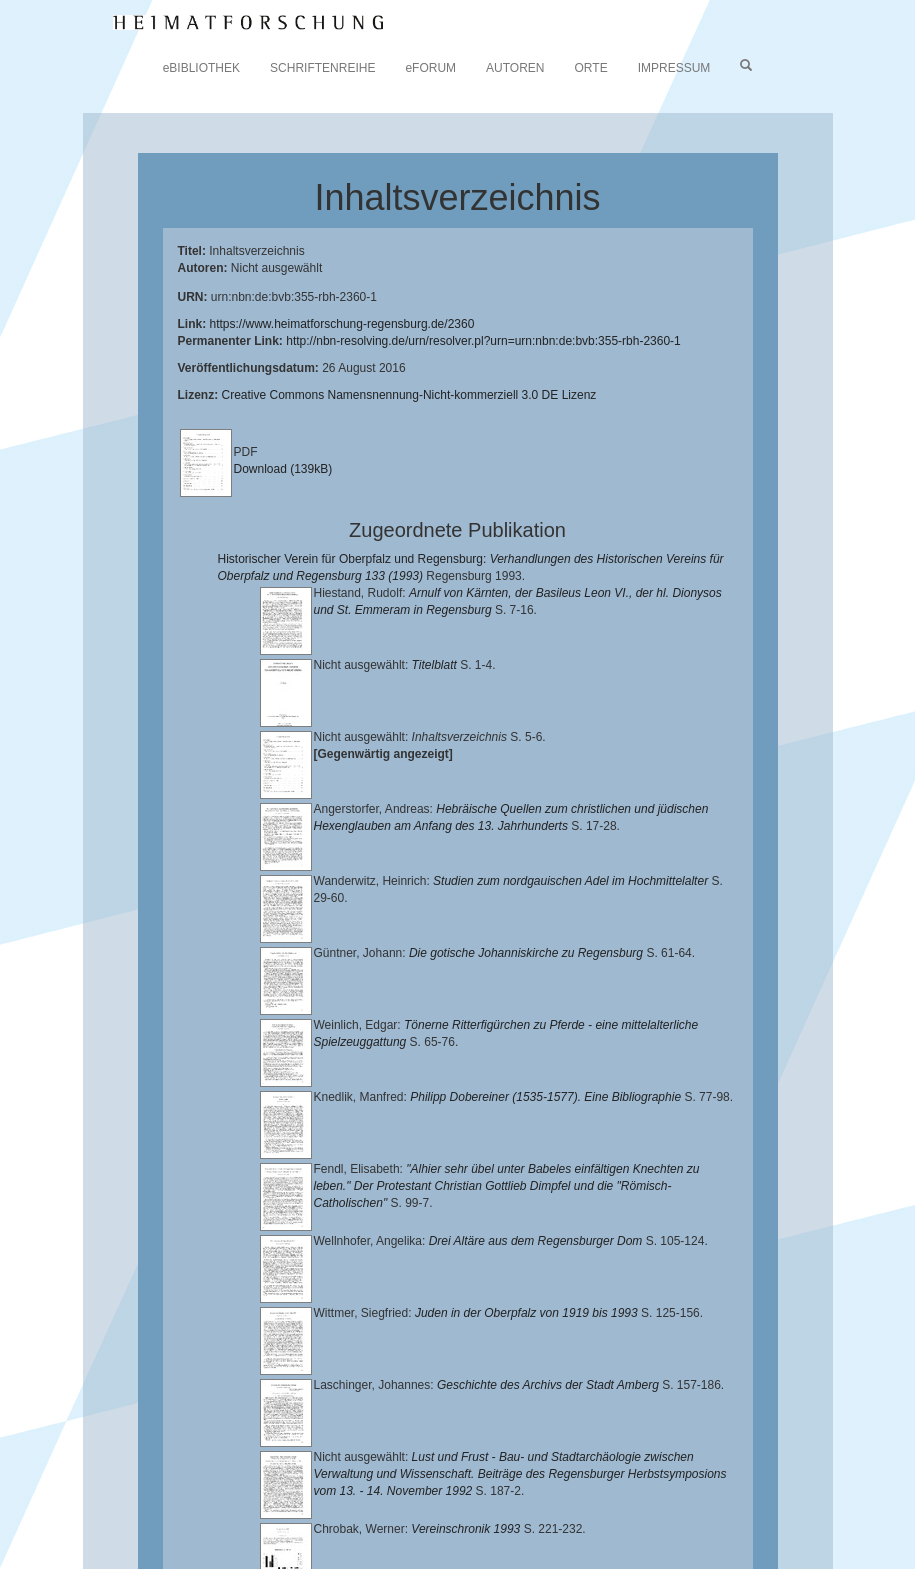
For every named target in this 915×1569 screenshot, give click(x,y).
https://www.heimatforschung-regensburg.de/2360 (342, 324)
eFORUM (430, 68)
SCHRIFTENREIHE (322, 68)
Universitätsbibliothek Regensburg (573, 1478)
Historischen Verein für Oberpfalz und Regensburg (547, 1494)
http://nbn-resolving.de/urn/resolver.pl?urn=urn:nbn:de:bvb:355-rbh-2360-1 (483, 341)
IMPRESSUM (674, 68)
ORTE (591, 68)
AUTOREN (515, 68)
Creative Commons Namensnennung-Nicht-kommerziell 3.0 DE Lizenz (409, 395)
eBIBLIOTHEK (201, 68)
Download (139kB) (283, 469)
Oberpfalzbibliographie (388, 1525)
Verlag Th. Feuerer (608, 1510)
